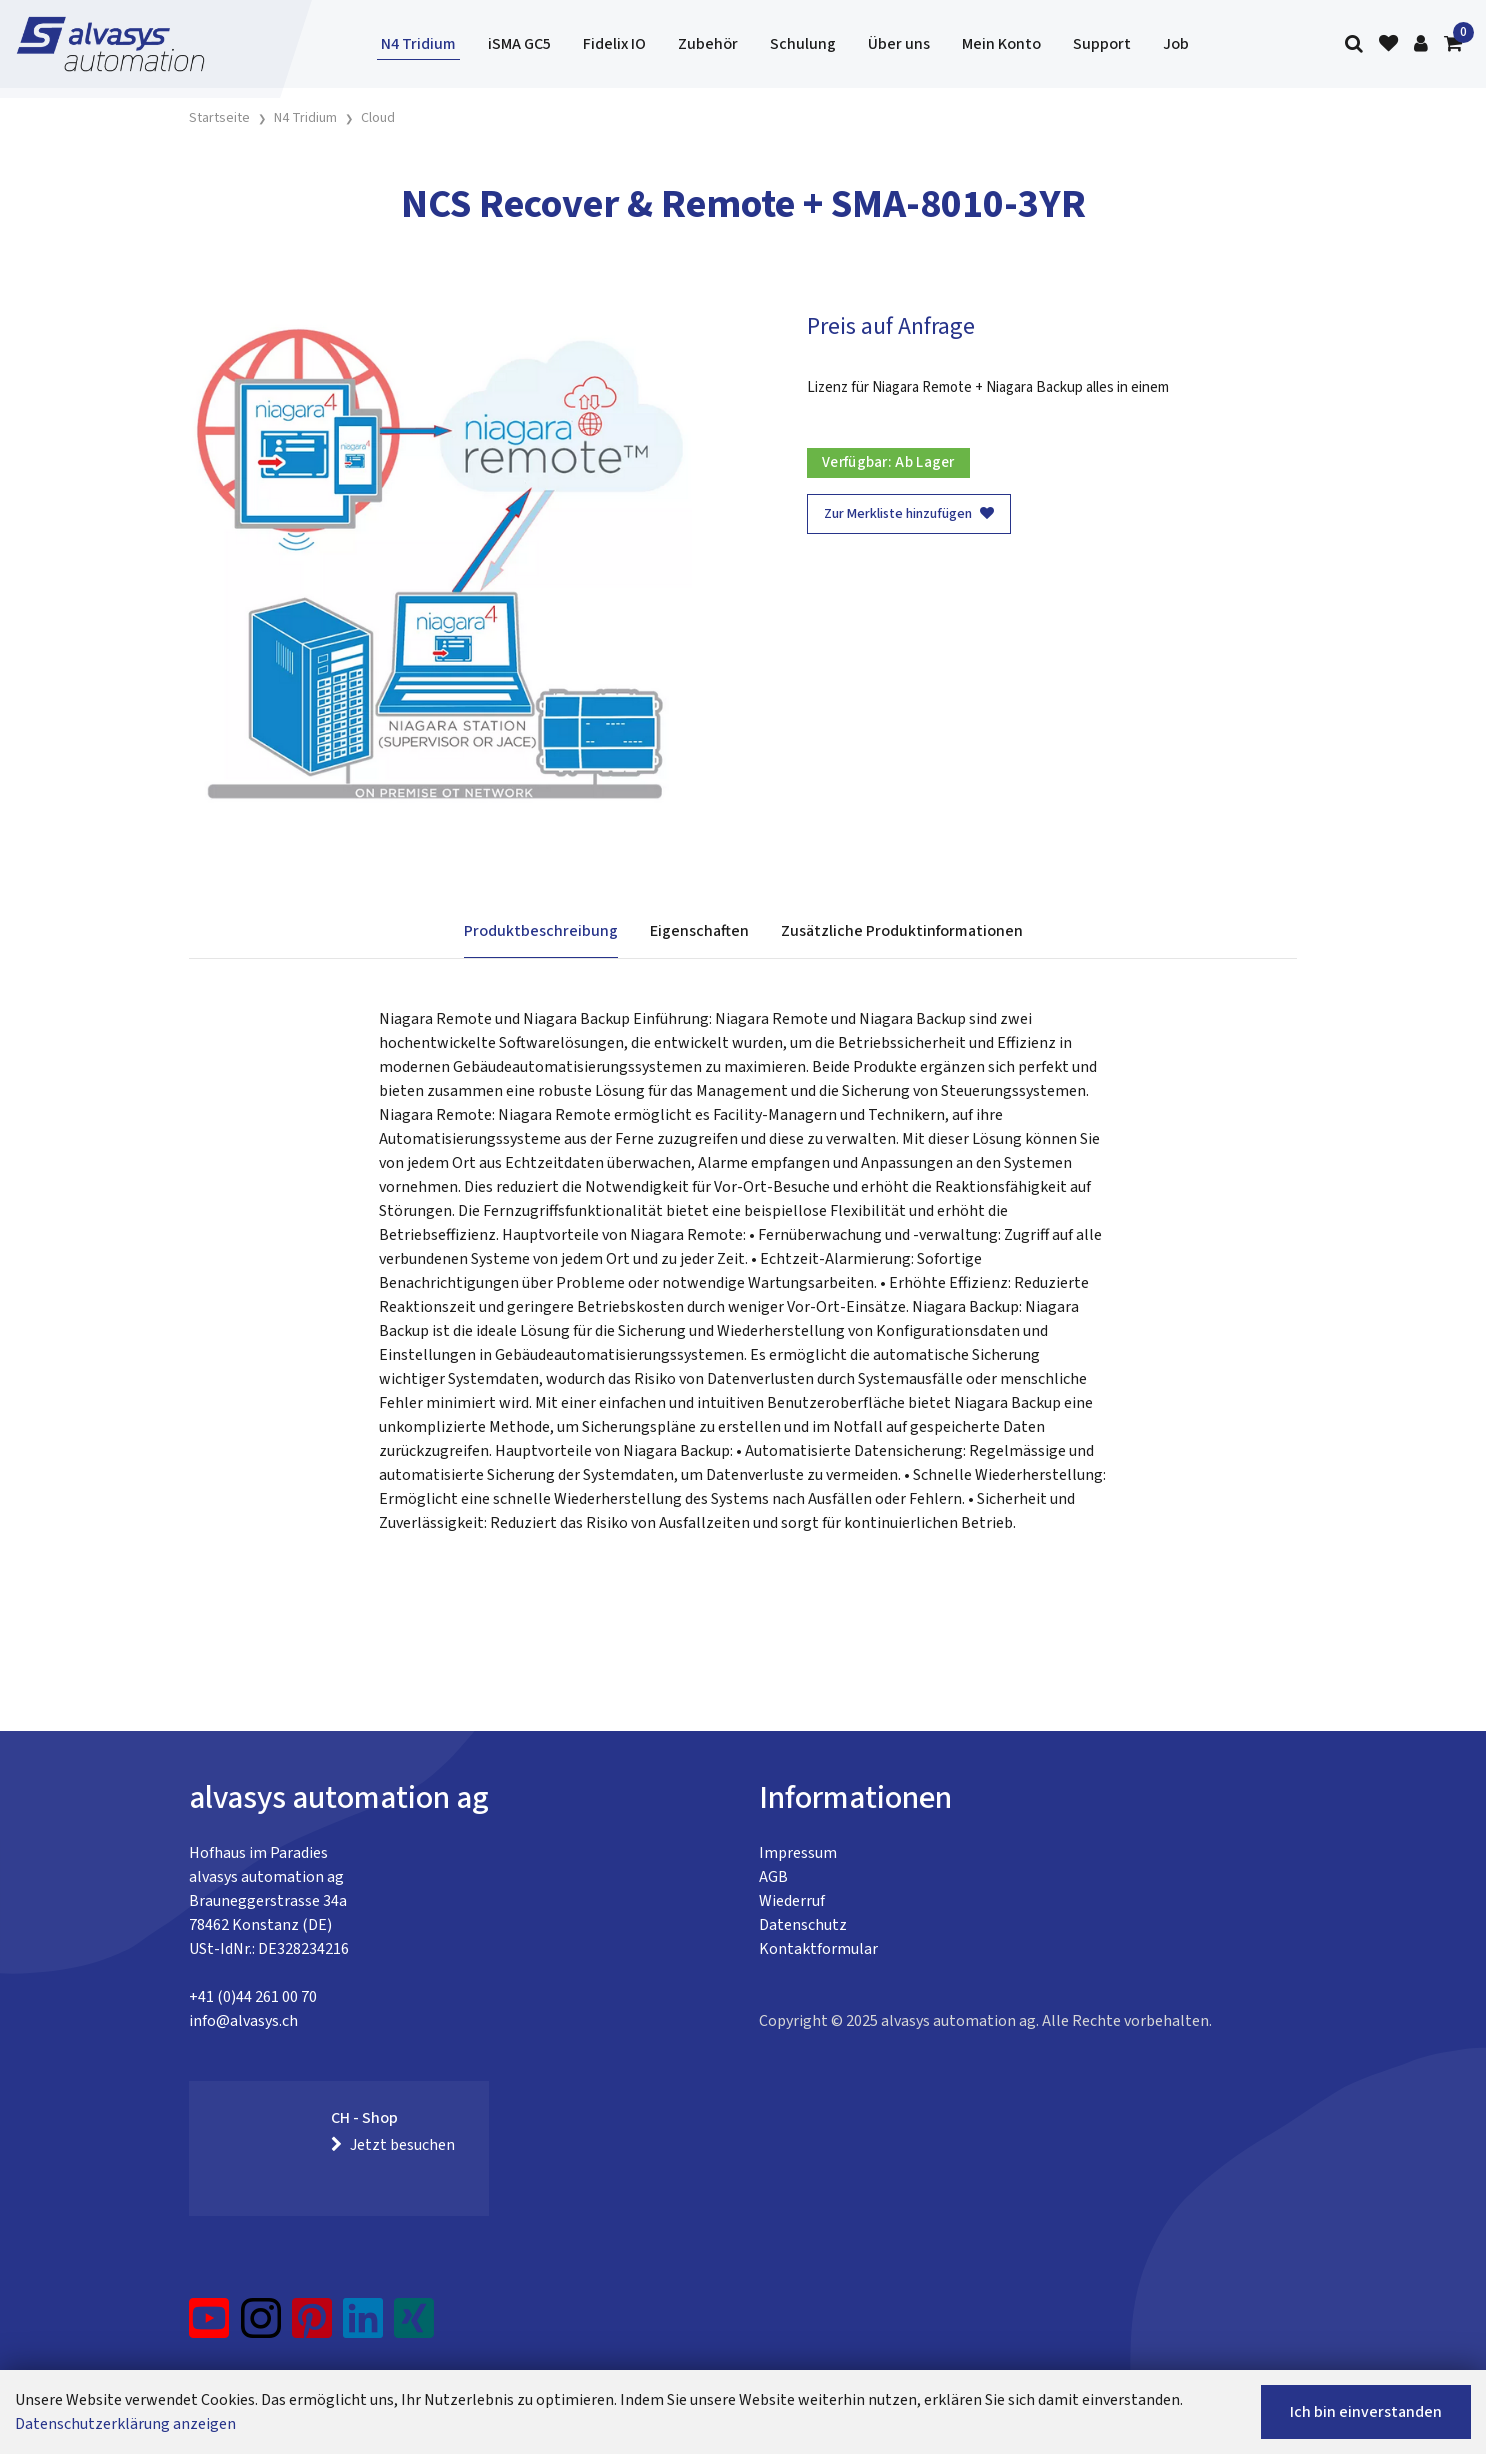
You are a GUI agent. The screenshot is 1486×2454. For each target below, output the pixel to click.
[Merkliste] (1388, 44)
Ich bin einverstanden (1366, 2412)
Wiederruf (792, 1901)
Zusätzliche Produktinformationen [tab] (902, 931)
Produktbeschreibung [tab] (541, 931)
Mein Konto (1001, 44)
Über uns (899, 44)
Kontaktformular (818, 1949)
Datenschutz (803, 1925)
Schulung (803, 44)
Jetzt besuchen (393, 2145)
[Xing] (414, 2326)
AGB (773, 1877)
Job (1176, 44)
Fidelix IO (614, 44)
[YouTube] (209, 2326)
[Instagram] (261, 2326)
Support (1102, 44)
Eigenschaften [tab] (699, 931)
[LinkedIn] (363, 2326)
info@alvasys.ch (243, 2021)
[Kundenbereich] (1421, 44)
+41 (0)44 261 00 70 (253, 1997)
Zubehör (708, 44)
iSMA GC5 (519, 44)
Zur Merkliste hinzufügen (909, 514)
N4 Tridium (418, 44)
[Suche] (1354, 44)
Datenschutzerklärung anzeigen (125, 2424)
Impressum (798, 1853)
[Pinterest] (312, 2326)
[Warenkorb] (1453, 44)
